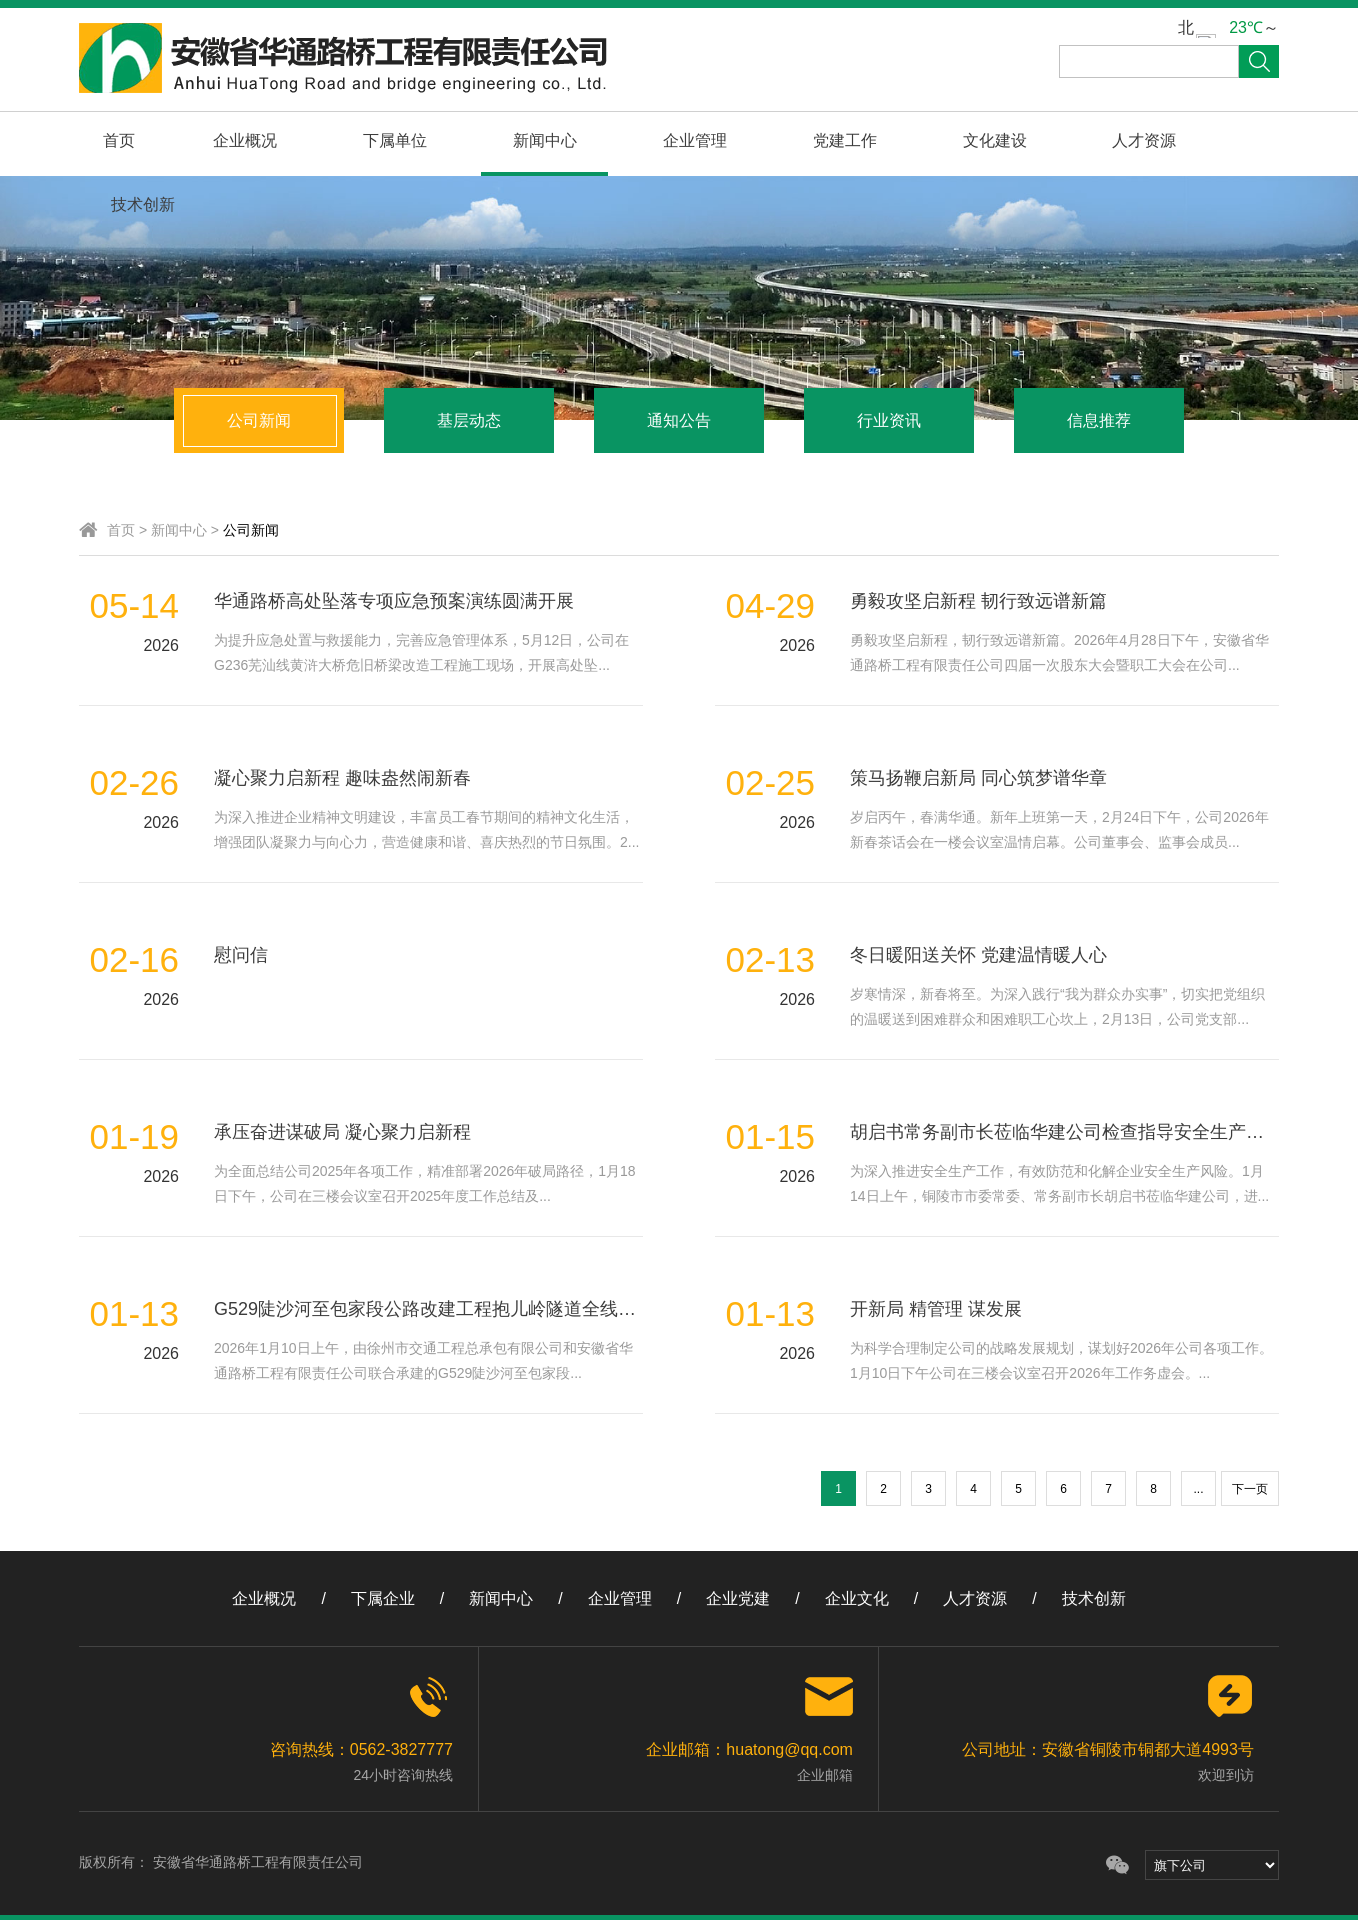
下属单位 (372, 140)
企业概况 (231, 140)
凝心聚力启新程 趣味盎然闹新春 (342, 778)
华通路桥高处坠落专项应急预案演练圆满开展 (394, 601)
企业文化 (857, 1598)
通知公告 (679, 420)
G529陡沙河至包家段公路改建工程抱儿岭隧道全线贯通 (434, 1309)
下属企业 (383, 1598)
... (1198, 1489)
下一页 (1250, 1489)
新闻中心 (513, 140)
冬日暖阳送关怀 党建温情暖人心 (978, 955)
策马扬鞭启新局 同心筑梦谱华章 (978, 778)
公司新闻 (259, 420)
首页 (114, 140)
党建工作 (795, 140)
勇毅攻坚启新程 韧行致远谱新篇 (978, 601)
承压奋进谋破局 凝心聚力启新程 (342, 1132)
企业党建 (738, 1598)
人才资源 (1077, 140)
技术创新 (1218, 140)
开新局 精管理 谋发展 (936, 1309)
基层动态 (469, 420)
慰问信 (241, 955)
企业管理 (654, 140)
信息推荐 (1099, 420)
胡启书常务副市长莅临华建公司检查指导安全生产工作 (1066, 1132)
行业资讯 (889, 420)
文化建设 (936, 140)
